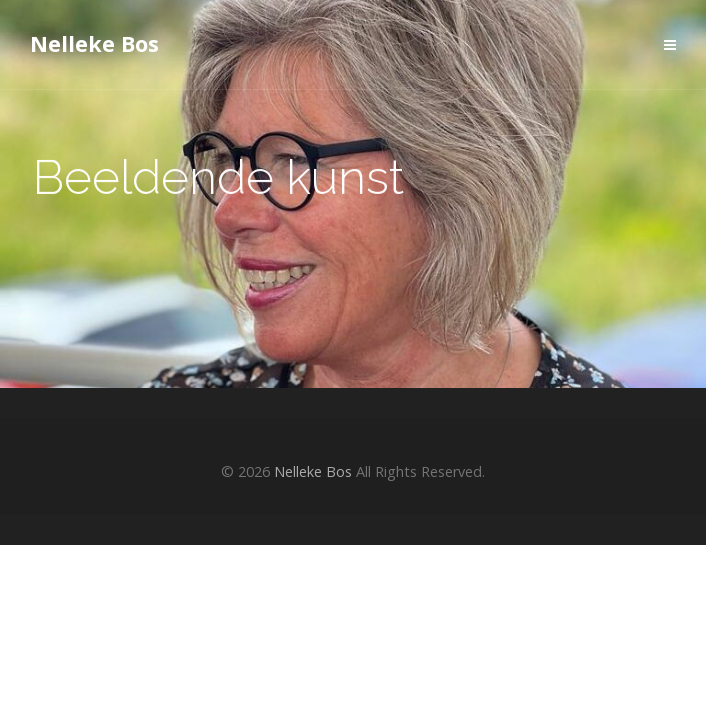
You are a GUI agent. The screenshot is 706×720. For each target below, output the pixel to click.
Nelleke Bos (94, 43)
